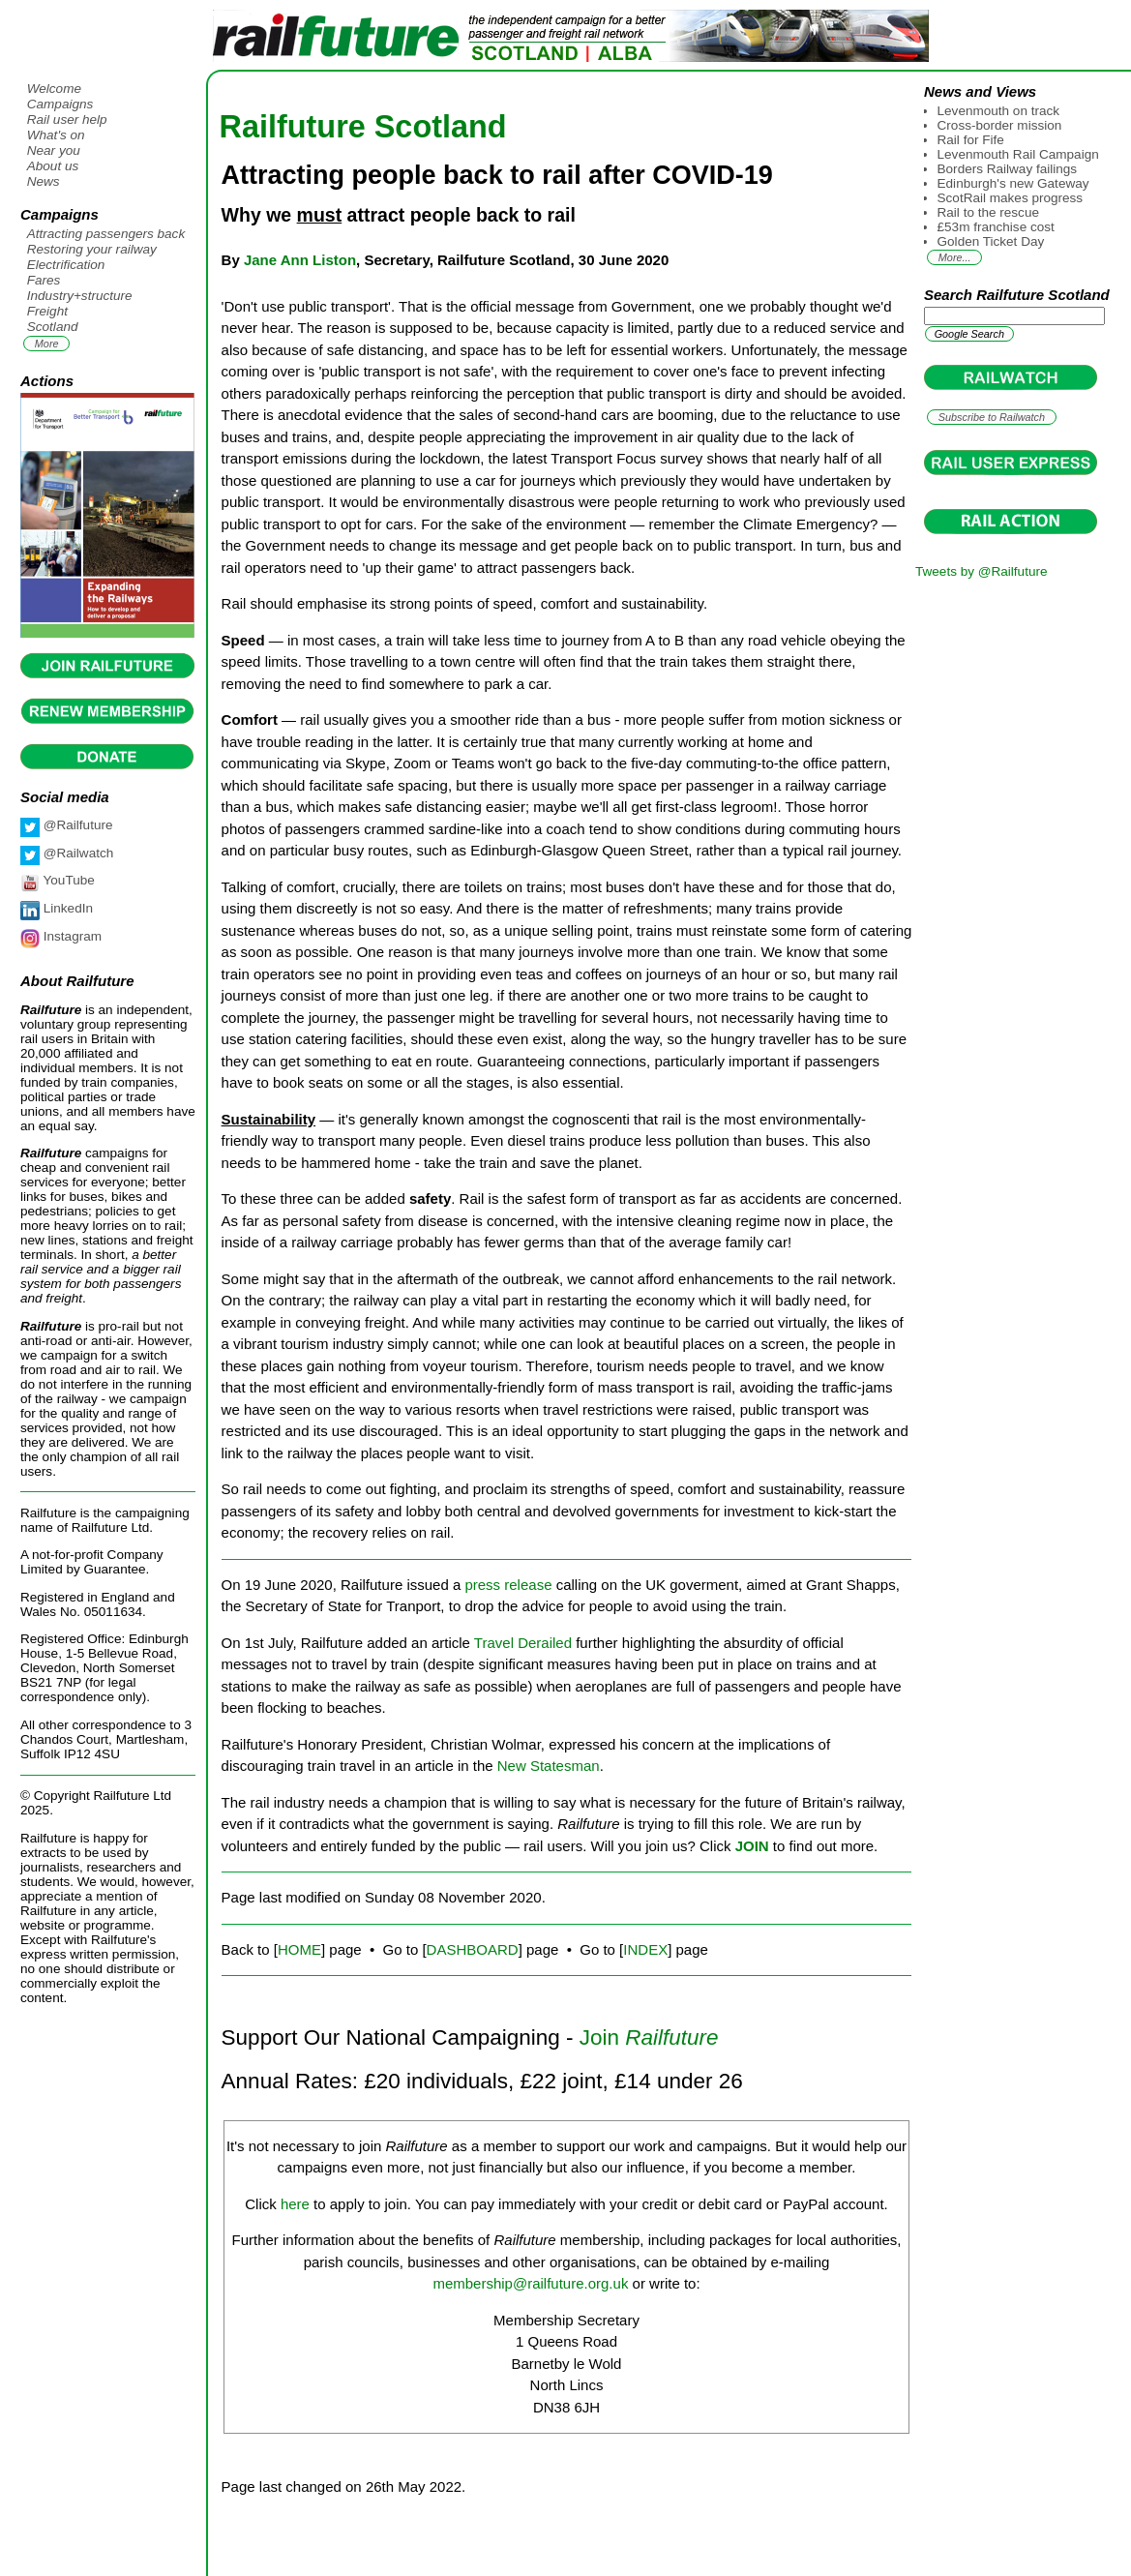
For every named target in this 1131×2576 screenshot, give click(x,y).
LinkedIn (66, 908)
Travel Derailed (523, 1642)
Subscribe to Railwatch (991, 417)
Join (649, 2037)
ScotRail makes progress (1011, 198)
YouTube (67, 880)
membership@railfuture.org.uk (530, 2283)
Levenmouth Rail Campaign (1018, 154)
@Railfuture (76, 825)
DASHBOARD (473, 1949)
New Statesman (548, 1765)
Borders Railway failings (1008, 169)
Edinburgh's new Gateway (1013, 183)
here (295, 2204)
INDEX (645, 1949)
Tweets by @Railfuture (981, 571)
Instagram (71, 936)
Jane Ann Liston (300, 260)
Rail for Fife (971, 140)
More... (954, 257)
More (47, 343)
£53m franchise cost (996, 227)
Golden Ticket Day (991, 241)
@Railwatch (76, 853)
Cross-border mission (1000, 125)
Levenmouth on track (999, 111)
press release (507, 1584)
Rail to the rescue (988, 212)
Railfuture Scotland (363, 126)
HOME (299, 1949)
